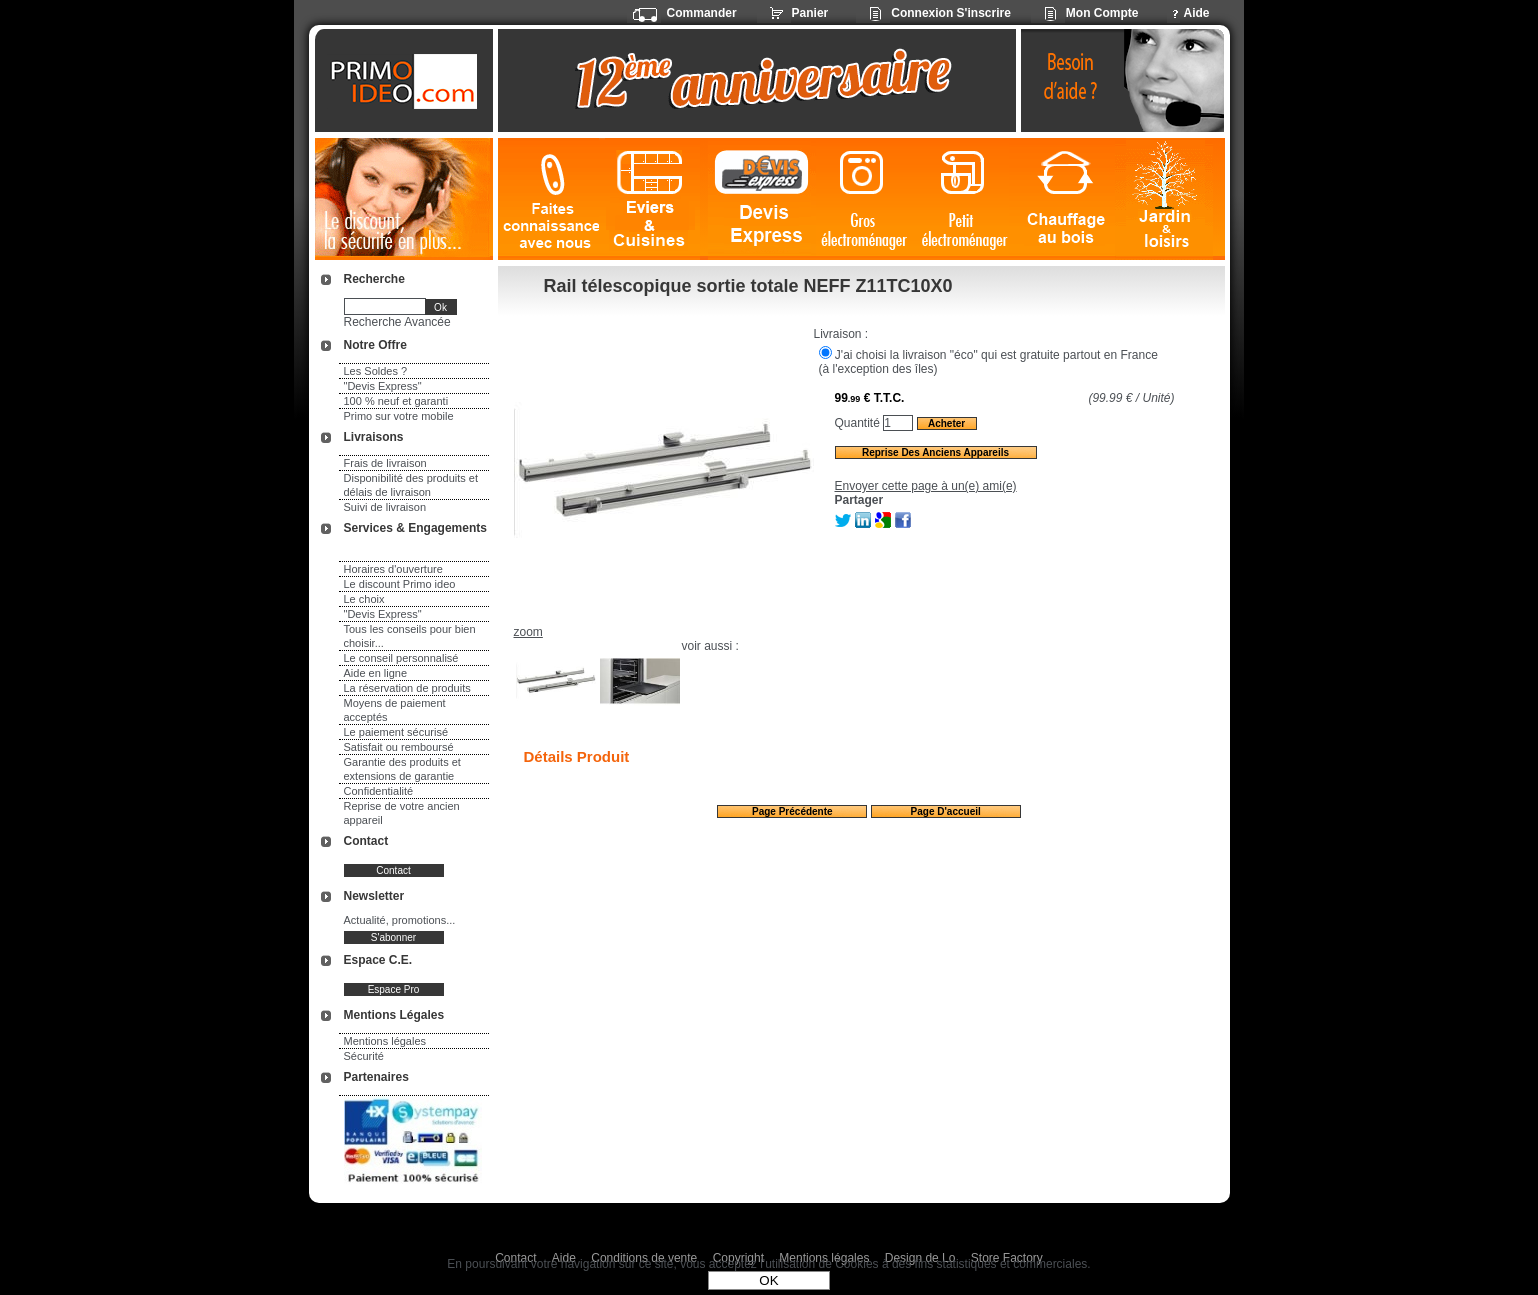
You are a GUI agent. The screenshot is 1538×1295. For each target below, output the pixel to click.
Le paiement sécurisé (396, 732)
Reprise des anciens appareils (935, 452)
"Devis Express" (383, 386)
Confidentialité (379, 791)
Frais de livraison (385, 463)
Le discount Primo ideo (400, 584)
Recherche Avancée (397, 322)
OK (768, 1280)
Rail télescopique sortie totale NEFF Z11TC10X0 (748, 286)
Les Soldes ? (376, 371)
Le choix (364, 599)
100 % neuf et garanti (396, 401)
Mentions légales (385, 1041)
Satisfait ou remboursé (399, 747)
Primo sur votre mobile (399, 416)
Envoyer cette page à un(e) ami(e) (926, 486)
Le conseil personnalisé (401, 658)
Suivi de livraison (385, 507)
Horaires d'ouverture (393, 569)
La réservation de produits (407, 688)
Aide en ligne (376, 673)
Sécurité (364, 1056)
